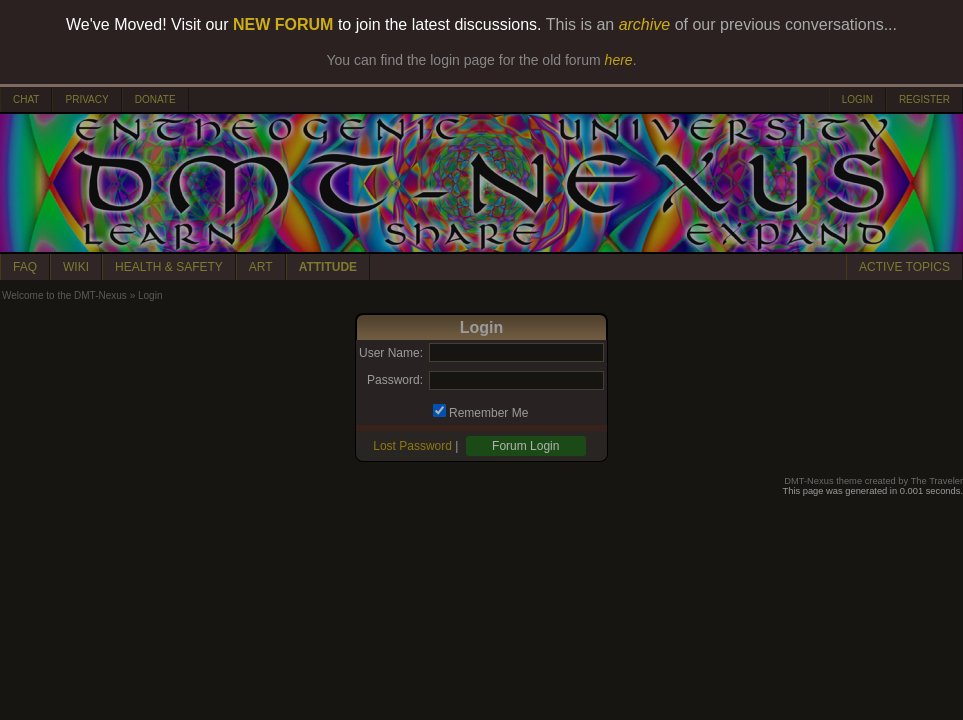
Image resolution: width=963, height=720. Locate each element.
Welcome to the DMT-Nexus (64, 295)
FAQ (25, 267)
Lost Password (412, 446)
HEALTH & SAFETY (169, 267)
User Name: (391, 353)
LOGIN (857, 99)
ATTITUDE (328, 267)
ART (261, 267)
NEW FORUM (283, 24)
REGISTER (924, 99)
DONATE (155, 99)
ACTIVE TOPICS (904, 267)
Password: (395, 380)
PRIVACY (86, 99)
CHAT (26, 99)
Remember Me (488, 413)
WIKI (76, 267)
